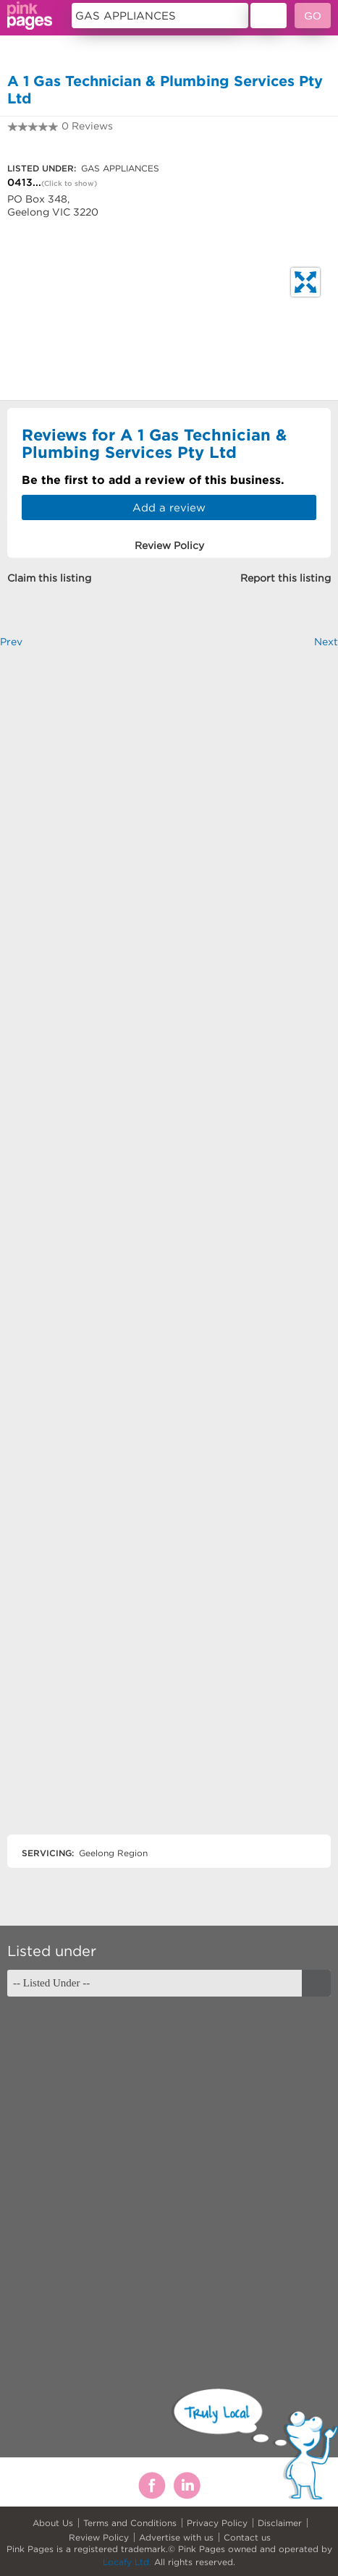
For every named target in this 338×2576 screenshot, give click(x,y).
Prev (11, 641)
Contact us (247, 2537)
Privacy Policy (217, 2523)
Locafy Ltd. (127, 2562)
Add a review (169, 507)
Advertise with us (176, 2537)
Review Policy (99, 2537)
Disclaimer (280, 2523)
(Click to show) (69, 183)
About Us (53, 2523)
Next (326, 641)
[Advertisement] (169, 1254)
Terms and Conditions (130, 2523)
